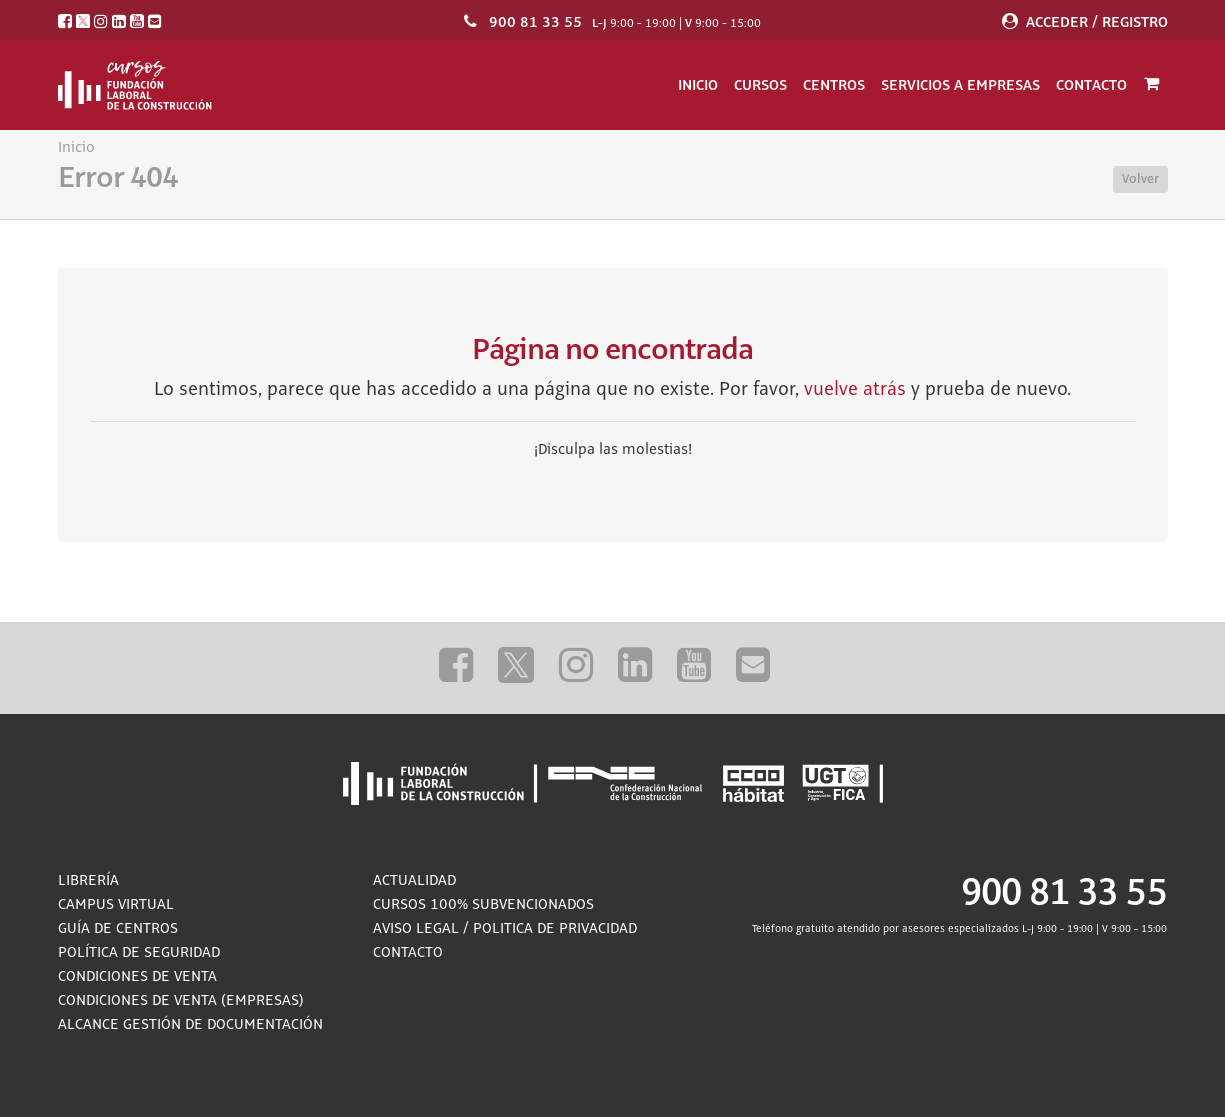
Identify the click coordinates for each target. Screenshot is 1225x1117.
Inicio (698, 85)
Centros (834, 85)
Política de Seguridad (139, 953)
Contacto (1091, 85)
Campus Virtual (116, 905)
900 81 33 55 (535, 22)
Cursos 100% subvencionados (483, 905)
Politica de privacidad (555, 929)
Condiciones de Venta (137, 977)
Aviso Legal (416, 929)
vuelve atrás (855, 390)
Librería (88, 881)
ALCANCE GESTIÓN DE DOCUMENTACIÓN (190, 1025)
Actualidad (414, 881)
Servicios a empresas (960, 85)
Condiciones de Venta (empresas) (181, 1001)
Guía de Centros (118, 929)
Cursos (760, 85)
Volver (1140, 179)
